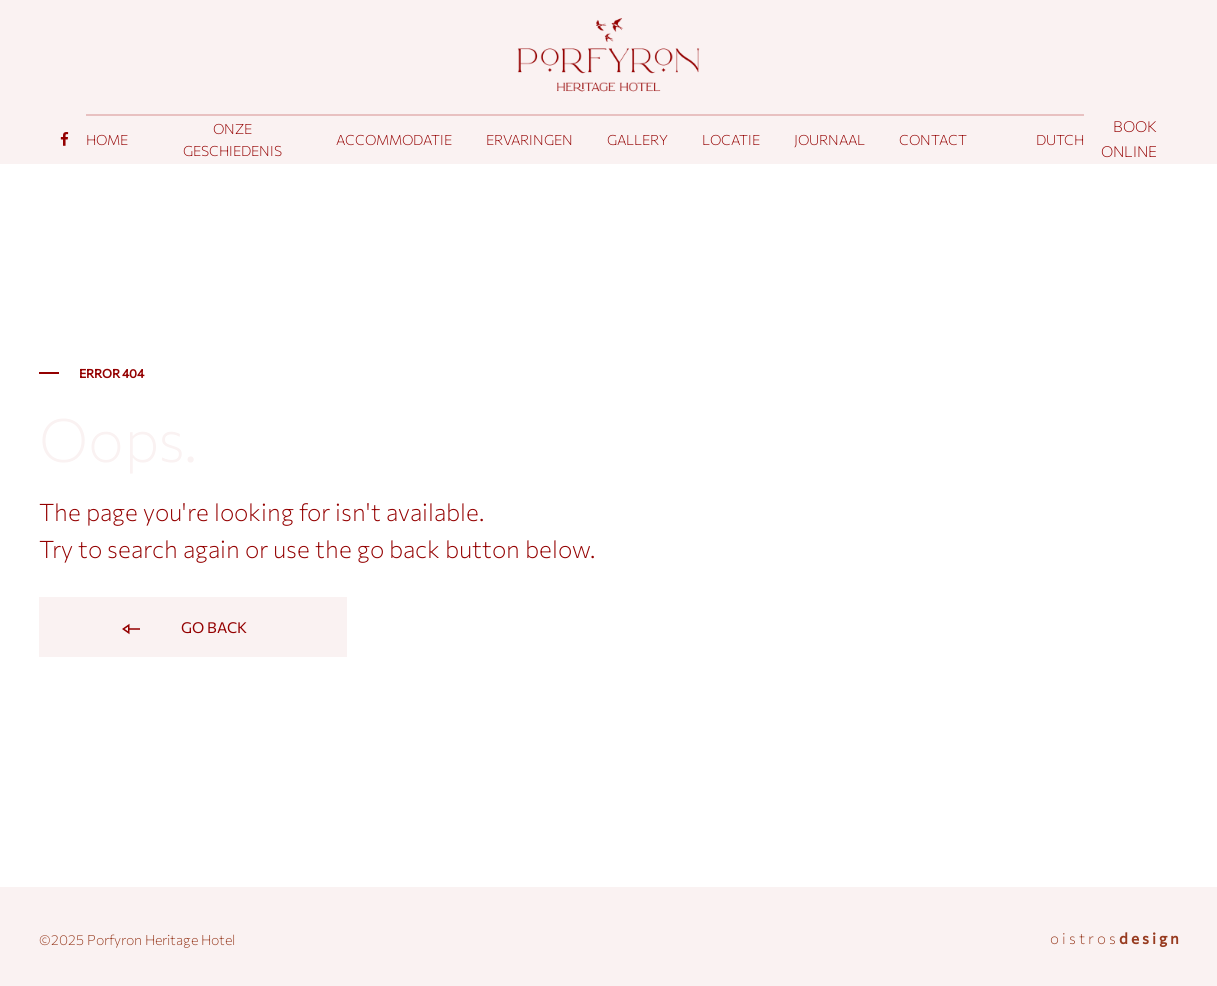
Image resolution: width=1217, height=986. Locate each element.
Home (107, 139)
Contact (933, 139)
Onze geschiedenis (232, 139)
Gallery (637, 139)
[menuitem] (1060, 140)
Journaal (829, 139)
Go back (183, 629)
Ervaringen (529, 139)
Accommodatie (394, 139)
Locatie (731, 139)
